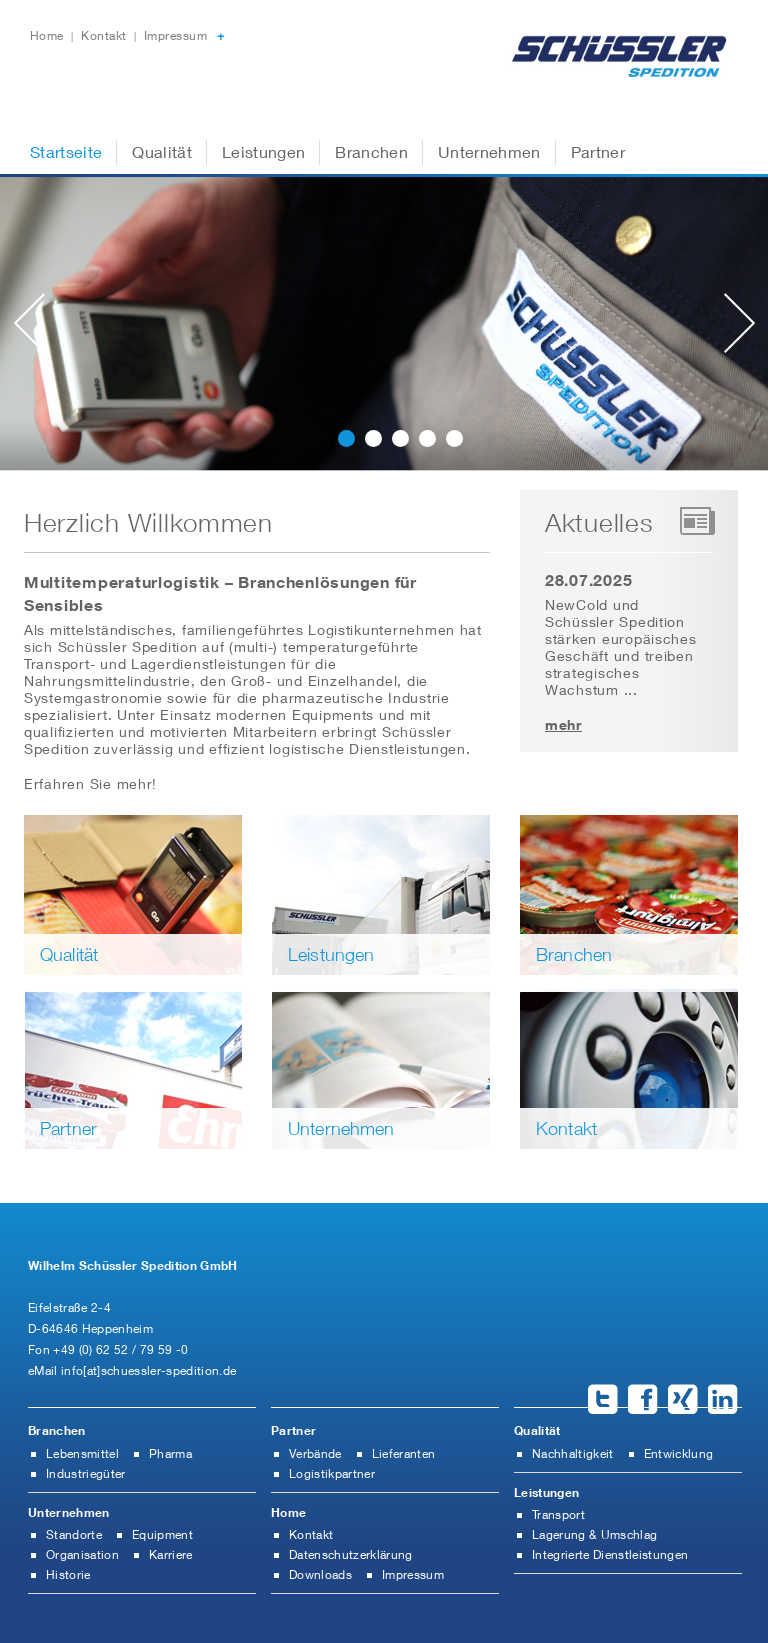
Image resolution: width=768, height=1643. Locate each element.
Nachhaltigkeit (573, 1453)
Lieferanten (404, 1453)
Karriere (171, 1554)
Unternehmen (489, 151)
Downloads (320, 1574)
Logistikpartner (332, 1473)
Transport (558, 1514)
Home (48, 35)
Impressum (175, 35)
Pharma (170, 1453)
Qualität (162, 151)
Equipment (162, 1534)
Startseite (66, 151)
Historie (68, 1574)
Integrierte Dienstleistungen (610, 1554)
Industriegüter (86, 1473)
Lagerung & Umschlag (594, 1534)
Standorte (74, 1534)
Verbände (315, 1453)
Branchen (371, 151)
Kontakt (105, 35)
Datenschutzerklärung (351, 1554)
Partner (598, 151)
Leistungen (263, 151)
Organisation (82, 1554)
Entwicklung (679, 1453)
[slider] (384, 331)
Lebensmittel (82, 1453)
